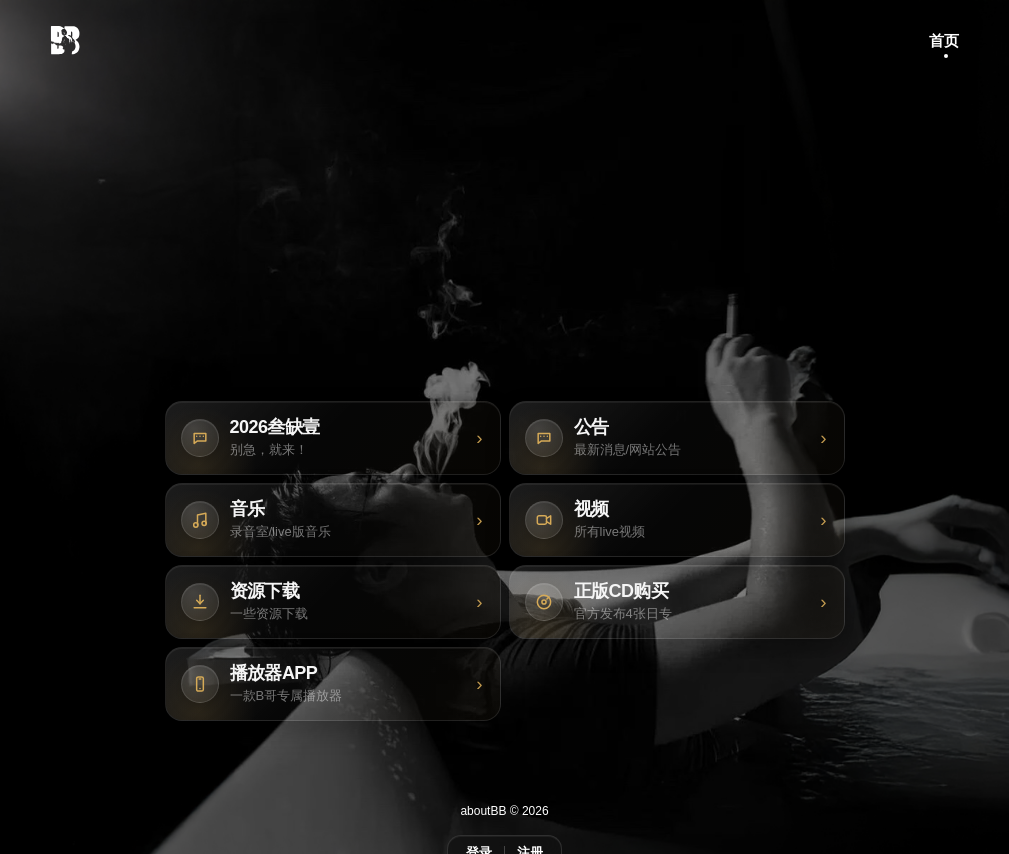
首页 (944, 40)
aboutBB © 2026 (504, 811)
